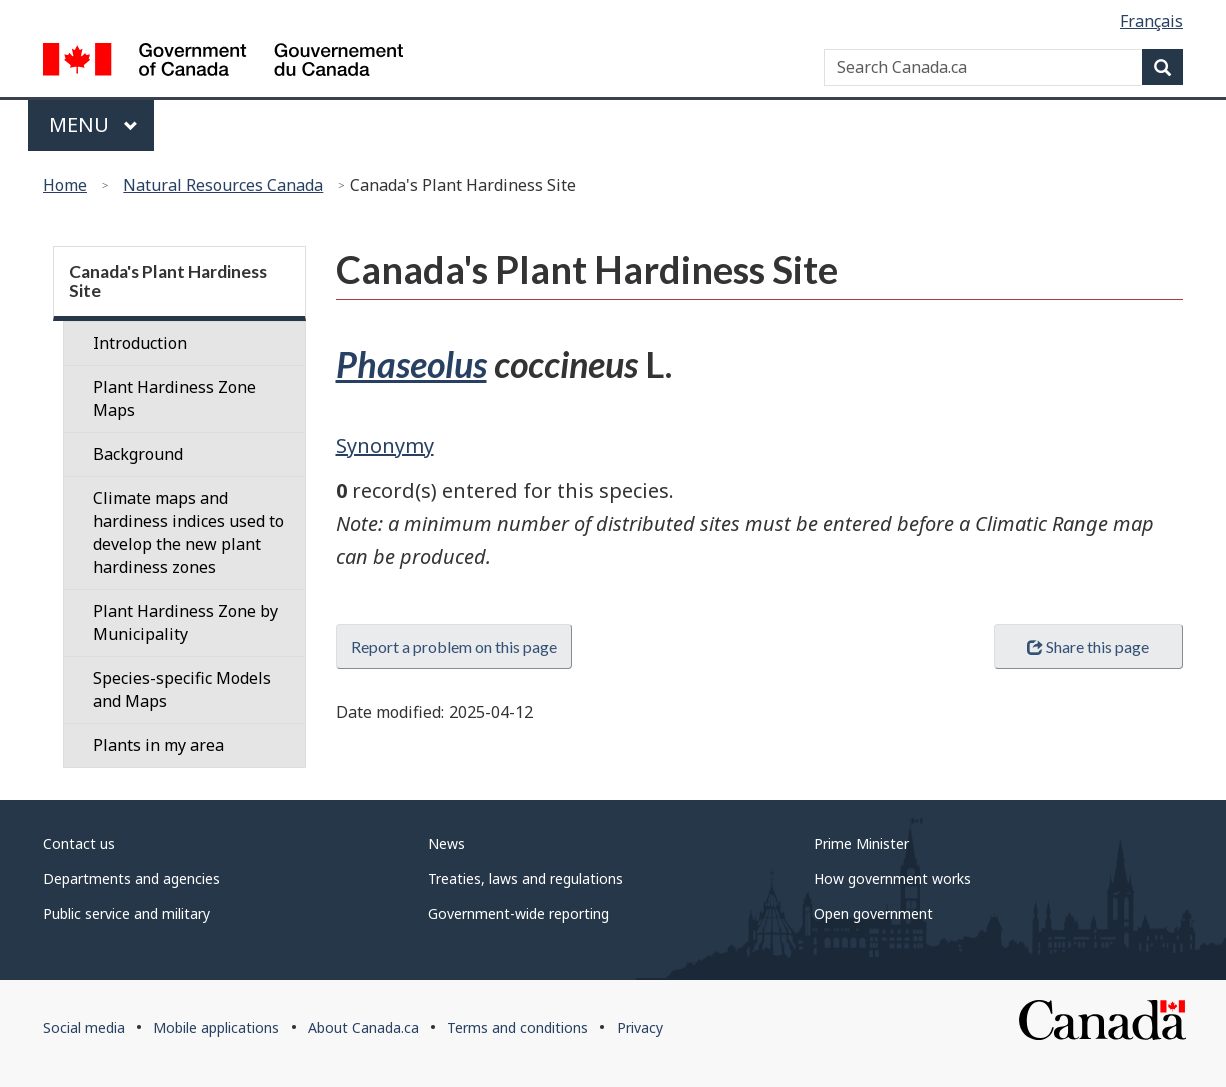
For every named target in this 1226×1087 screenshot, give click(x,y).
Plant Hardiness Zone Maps (174, 398)
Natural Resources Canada (223, 185)
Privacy (640, 1027)
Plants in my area (158, 745)
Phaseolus (411, 364)
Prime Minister (861, 843)
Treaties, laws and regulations (525, 878)
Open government (873, 913)
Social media (84, 1027)
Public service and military (126, 913)
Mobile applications (216, 1027)
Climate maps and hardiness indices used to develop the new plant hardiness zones (188, 532)
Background (138, 454)
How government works (892, 878)
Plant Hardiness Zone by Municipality (185, 622)
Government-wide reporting (518, 913)
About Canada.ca (363, 1027)
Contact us (79, 843)
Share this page (1088, 646)
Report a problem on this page (454, 646)
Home (65, 185)
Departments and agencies (131, 878)
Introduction (140, 343)
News (446, 843)
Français (1151, 21)
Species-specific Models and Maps (182, 689)
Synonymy (385, 445)
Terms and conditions (517, 1027)
